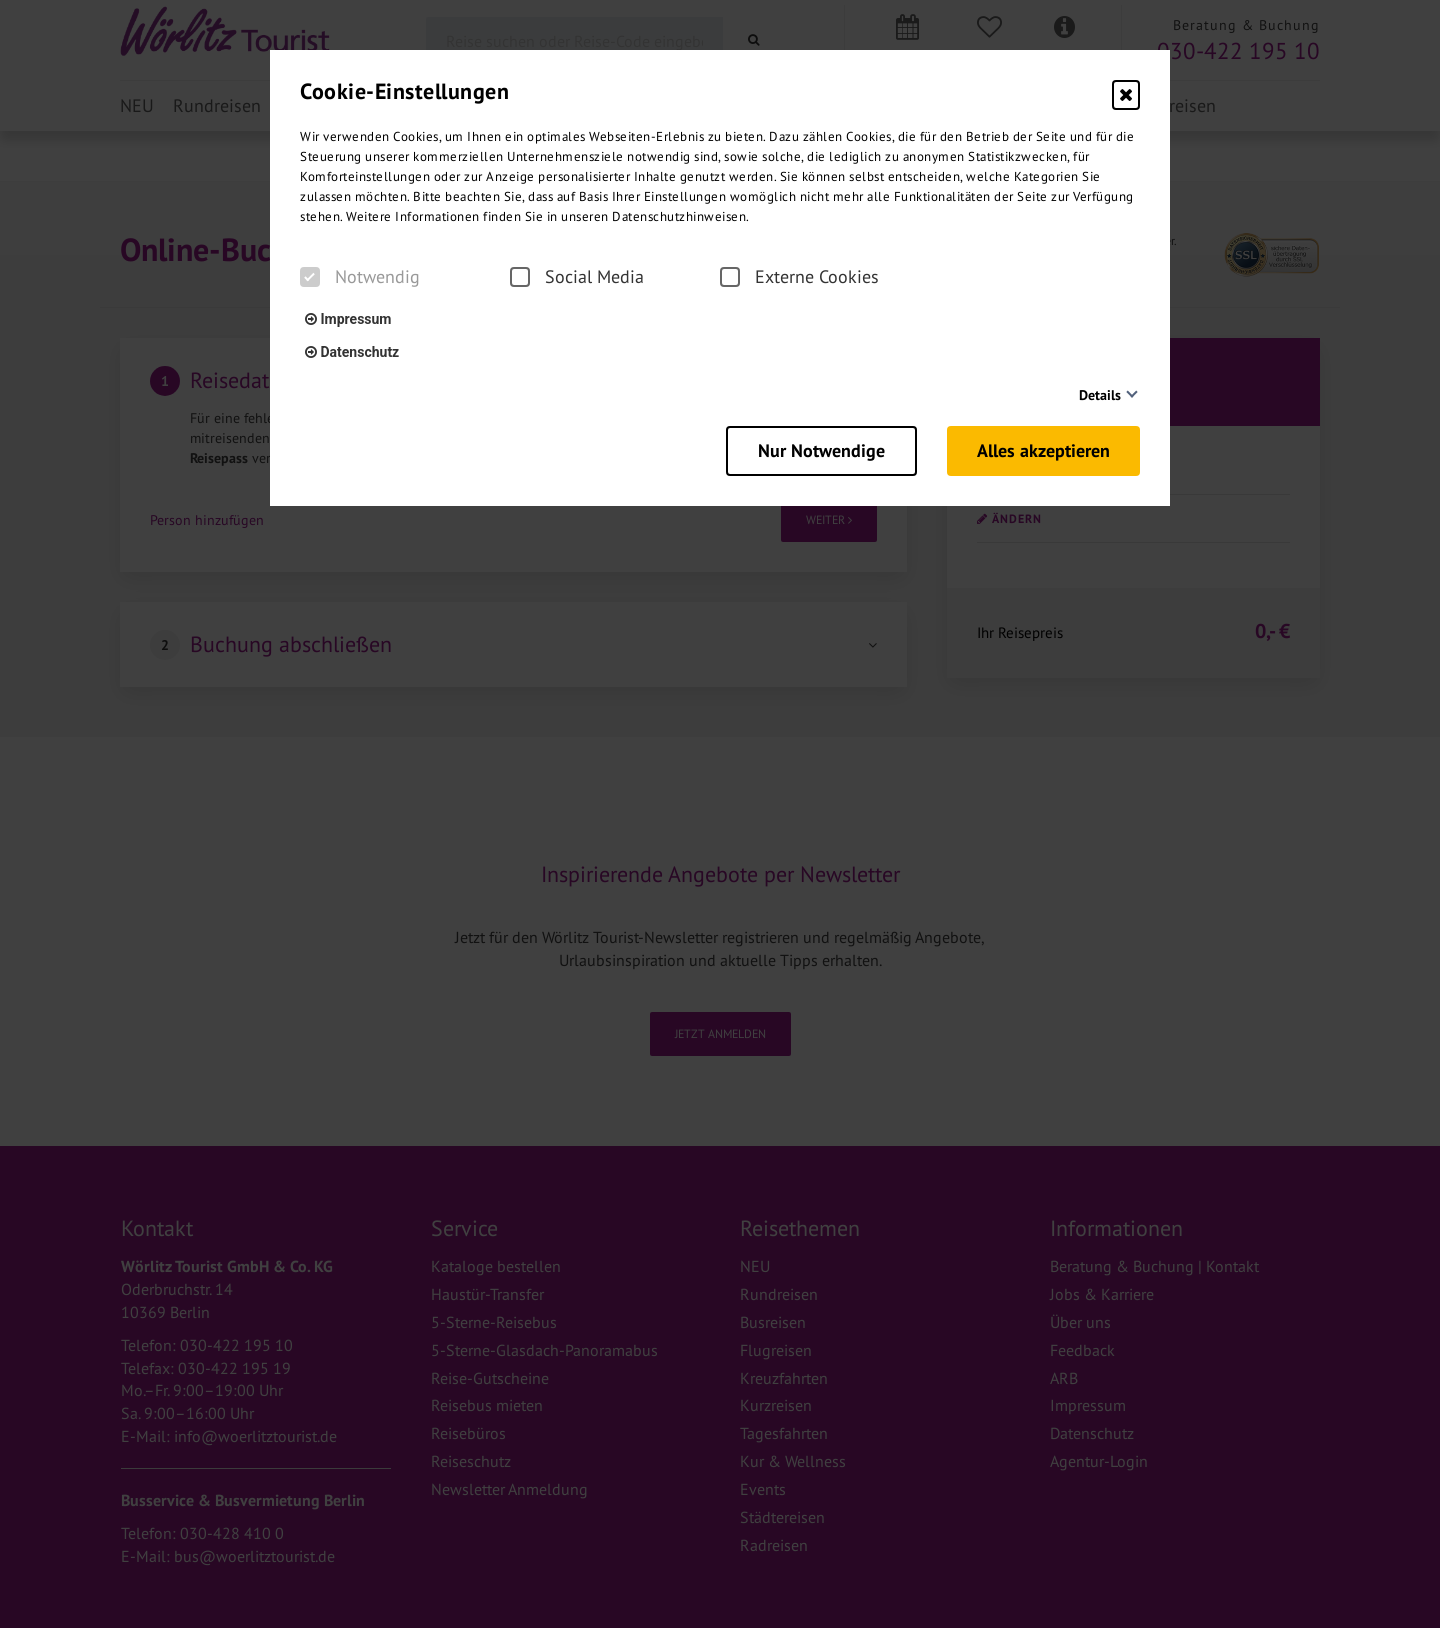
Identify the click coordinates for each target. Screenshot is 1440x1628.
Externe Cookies (799, 277)
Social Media (577, 277)
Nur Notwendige (821, 450)
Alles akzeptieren (1043, 450)
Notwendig (360, 277)
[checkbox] (310, 277)
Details (1100, 395)
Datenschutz (352, 352)
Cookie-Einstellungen (404, 91)
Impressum (348, 319)
